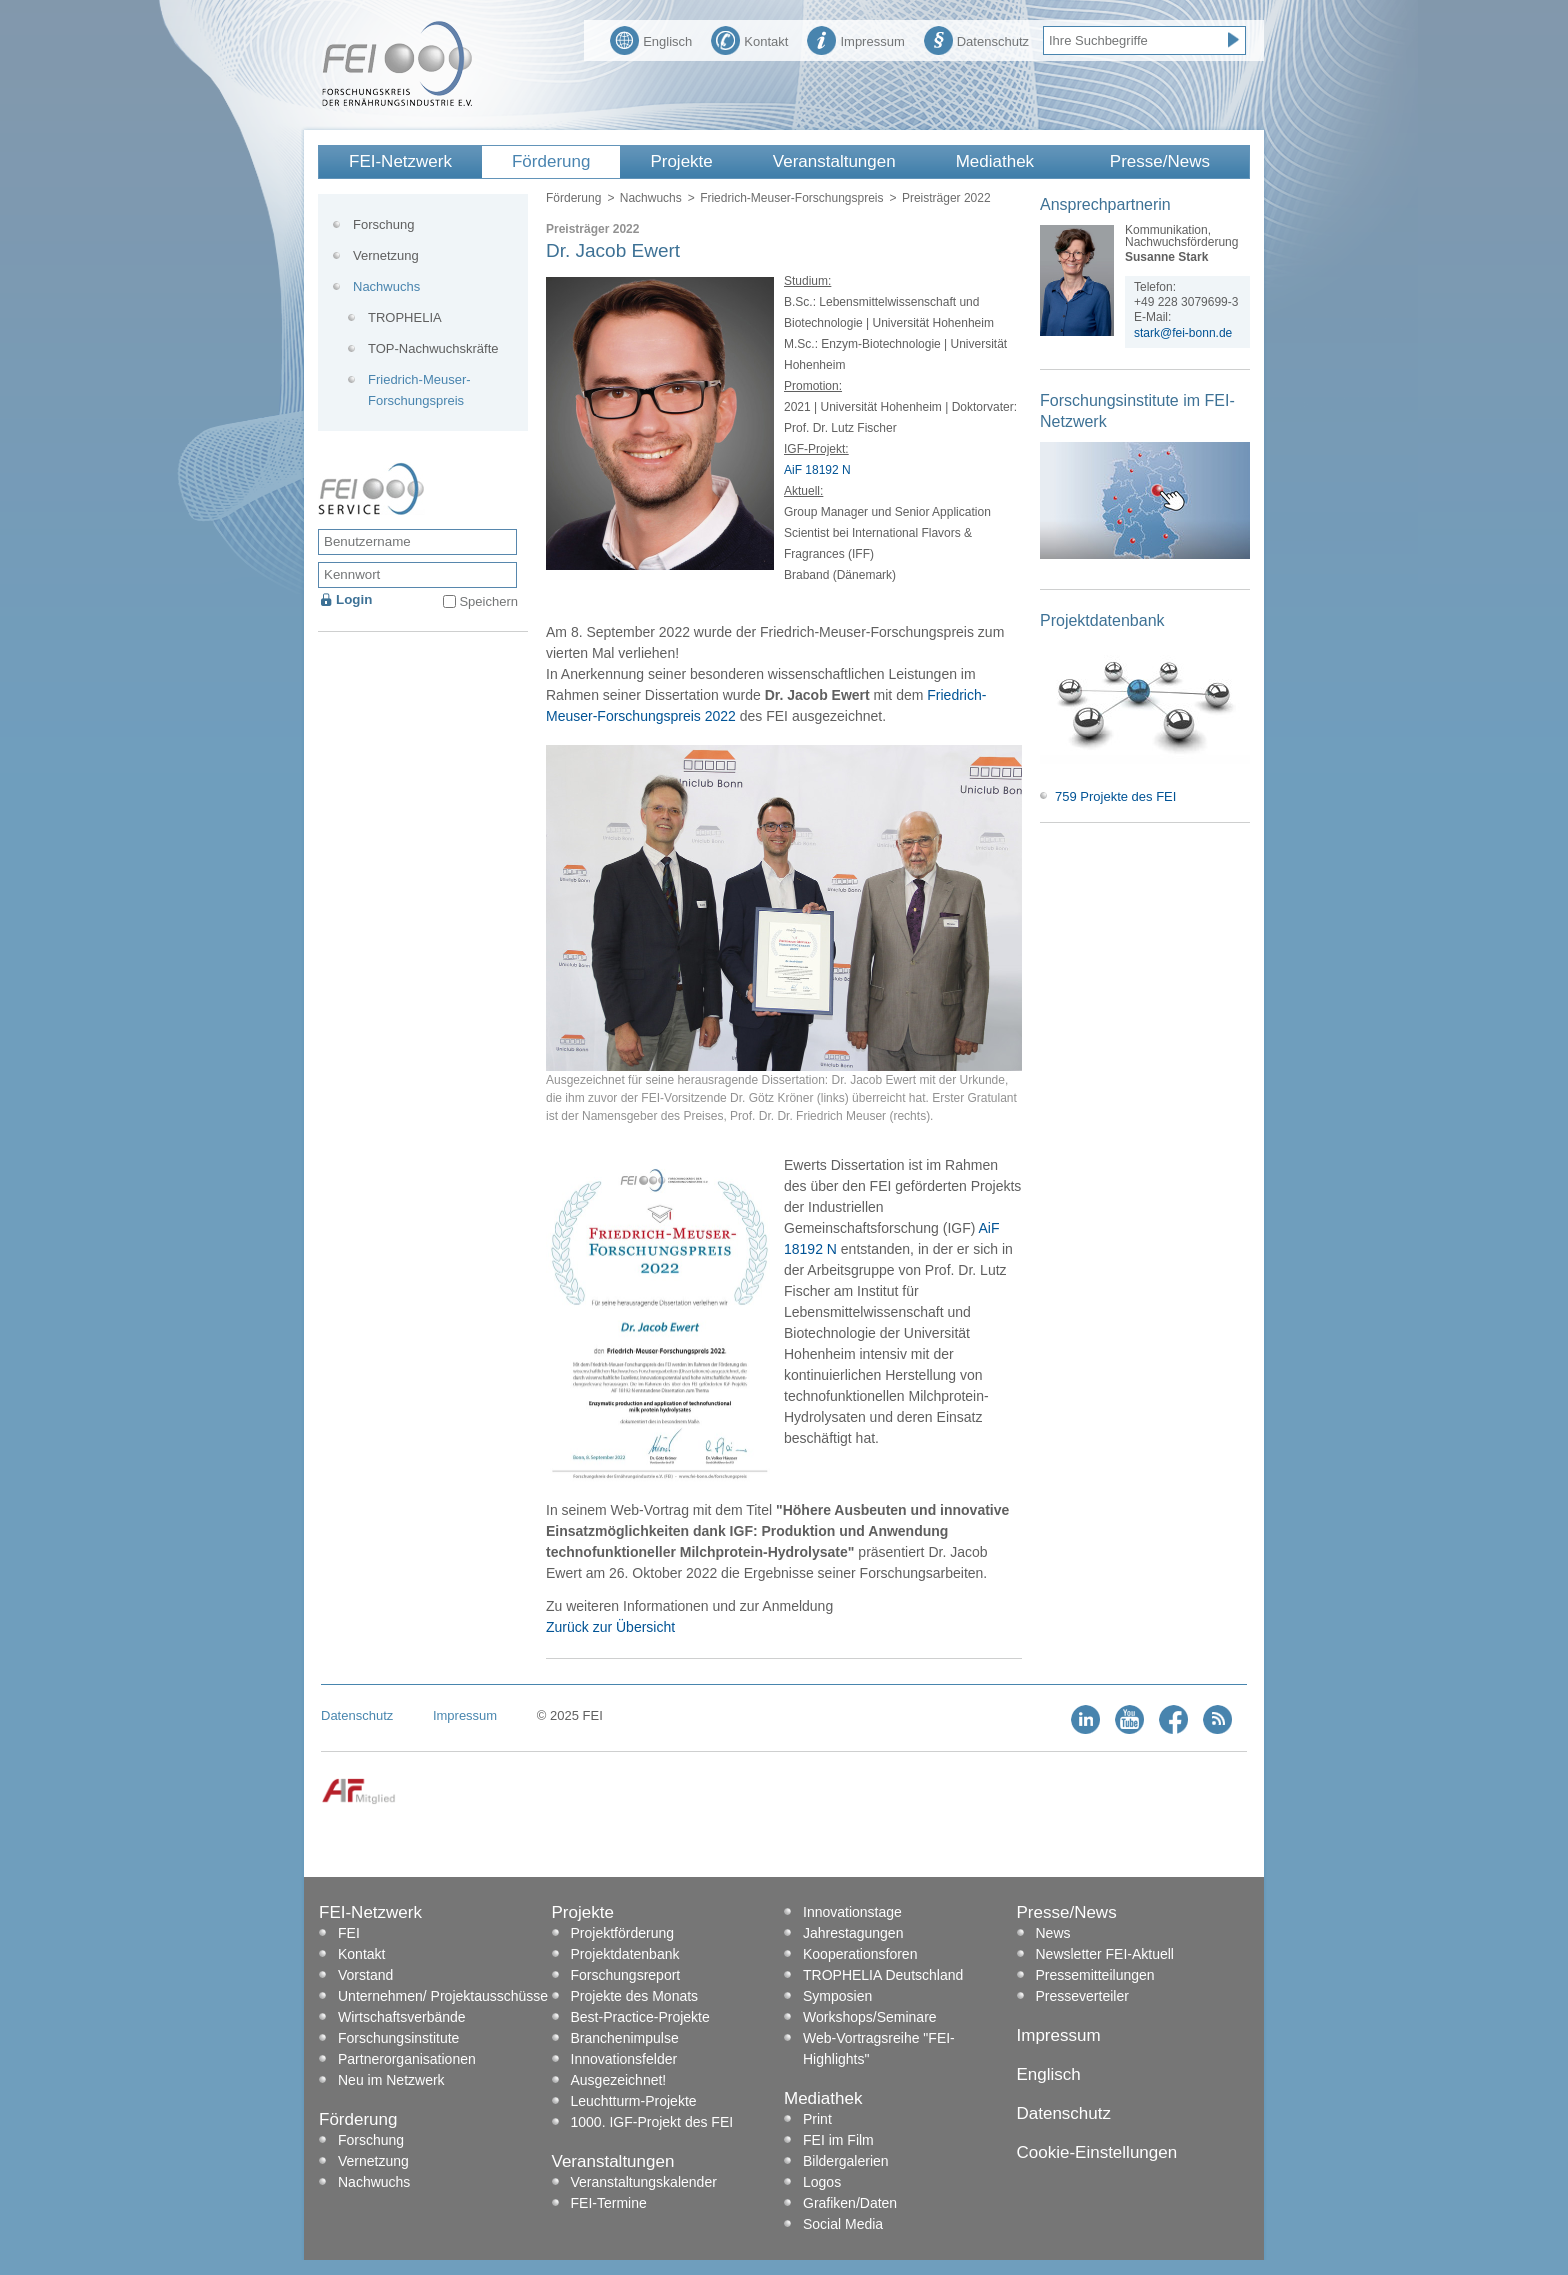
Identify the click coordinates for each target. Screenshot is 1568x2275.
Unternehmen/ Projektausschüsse (443, 1996)
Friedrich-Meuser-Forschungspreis (791, 198)
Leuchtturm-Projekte (634, 2101)
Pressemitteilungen (1095, 1975)
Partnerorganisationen (407, 2059)
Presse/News (1160, 161)
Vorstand (365, 1975)
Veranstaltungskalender (644, 2182)
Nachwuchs (651, 198)
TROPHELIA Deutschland (883, 1975)
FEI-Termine (609, 2203)
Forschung (383, 224)
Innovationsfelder (624, 2059)
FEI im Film (838, 2140)
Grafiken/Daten (850, 2203)
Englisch (651, 39)
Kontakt (749, 39)
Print (817, 2119)
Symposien (837, 1996)
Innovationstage (852, 1912)
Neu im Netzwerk (391, 2080)
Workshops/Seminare (870, 2017)
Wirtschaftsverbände (402, 2017)
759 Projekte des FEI (1115, 796)
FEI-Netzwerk (400, 161)
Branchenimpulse (625, 2038)
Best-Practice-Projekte (640, 2017)
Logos (822, 2182)
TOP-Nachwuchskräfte (433, 348)
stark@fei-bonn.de (1183, 333)
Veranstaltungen (834, 161)
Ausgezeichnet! (619, 2080)
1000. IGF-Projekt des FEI (652, 2122)
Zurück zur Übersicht (610, 1627)
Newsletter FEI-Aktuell (1105, 1954)
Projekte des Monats (635, 1996)
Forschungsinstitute (398, 2038)
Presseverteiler (1082, 1996)
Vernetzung (386, 255)
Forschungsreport (626, 1975)
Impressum (855, 39)
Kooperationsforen (860, 1954)
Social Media (843, 2224)
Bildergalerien (846, 2161)
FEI (349, 1933)
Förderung (551, 161)
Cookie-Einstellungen (1097, 2152)
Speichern (488, 601)
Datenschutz (976, 39)
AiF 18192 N (817, 470)
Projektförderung (623, 1933)
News (1053, 1933)
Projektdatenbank (625, 1954)
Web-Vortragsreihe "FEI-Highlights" (879, 2048)
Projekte (681, 161)
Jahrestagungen (853, 1933)
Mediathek (995, 161)
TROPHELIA (405, 317)
